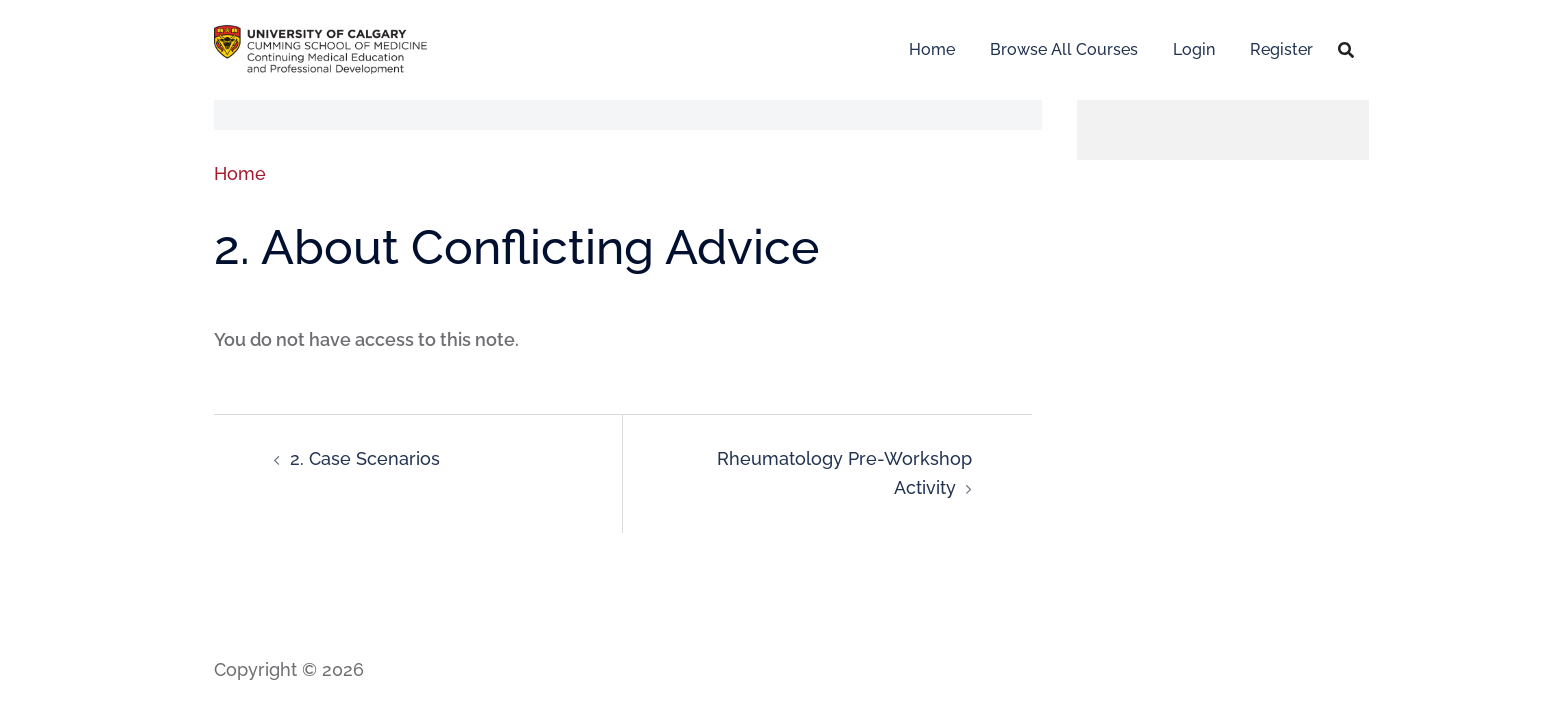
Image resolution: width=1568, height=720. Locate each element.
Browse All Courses (1064, 49)
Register (1281, 49)
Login (1194, 49)
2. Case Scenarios (365, 458)
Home (932, 49)
